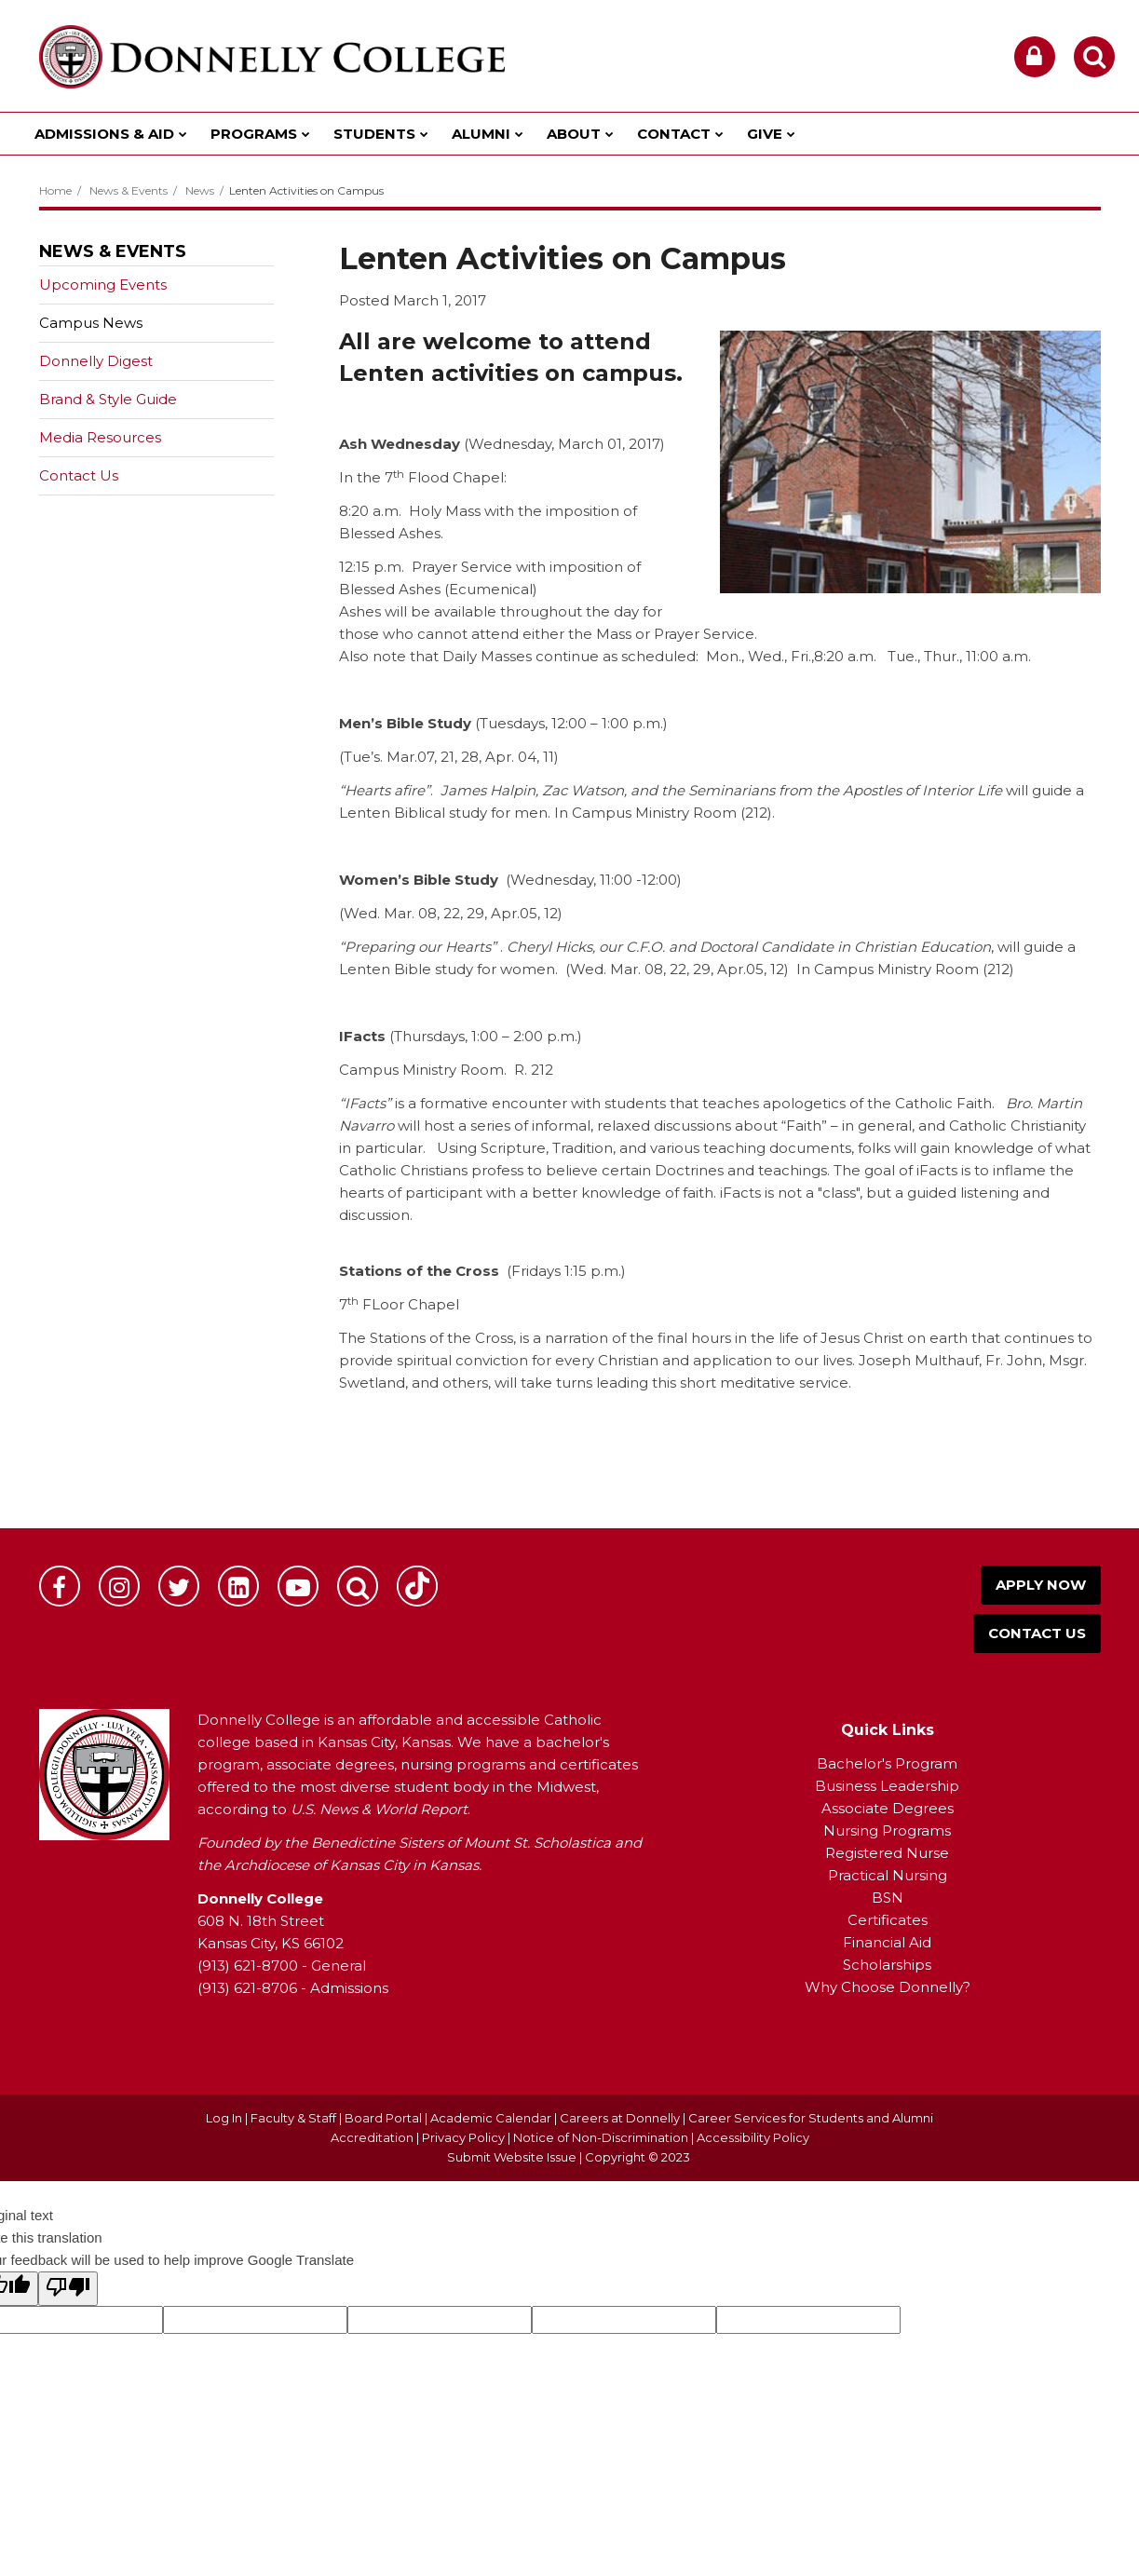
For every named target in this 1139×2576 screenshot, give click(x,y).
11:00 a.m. (998, 656)
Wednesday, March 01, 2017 (564, 444)
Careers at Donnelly (620, 2117)
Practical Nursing (887, 1875)
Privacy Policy (463, 2137)
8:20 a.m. (845, 656)
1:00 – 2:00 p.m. (524, 1036)
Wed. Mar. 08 (390, 913)
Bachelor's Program (887, 1763)
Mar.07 (410, 757)
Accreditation (373, 2137)
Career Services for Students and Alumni (810, 2117)
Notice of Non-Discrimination (602, 2137)
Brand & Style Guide (108, 399)
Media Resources (100, 437)
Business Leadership (887, 1786)
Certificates (887, 1920)
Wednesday (551, 879)
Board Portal (383, 2117)
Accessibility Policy (753, 2137)
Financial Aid (887, 1942)
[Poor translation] (68, 2288)
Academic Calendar (490, 2117)
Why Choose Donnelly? (887, 1987)
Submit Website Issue (511, 2156)
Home (55, 190)
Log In (224, 2117)
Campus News (90, 323)
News (199, 190)
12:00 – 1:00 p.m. (607, 723)
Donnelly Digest (125, 364)
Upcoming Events (103, 284)
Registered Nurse (887, 1853)
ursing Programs (893, 1830)
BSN (887, 1897)
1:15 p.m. (592, 1271)
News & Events (128, 190)
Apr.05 (514, 913)
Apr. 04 (510, 757)
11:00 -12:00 (638, 879)
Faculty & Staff (293, 2117)
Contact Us (78, 475)
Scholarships (887, 1964)
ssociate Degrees (893, 1808)
